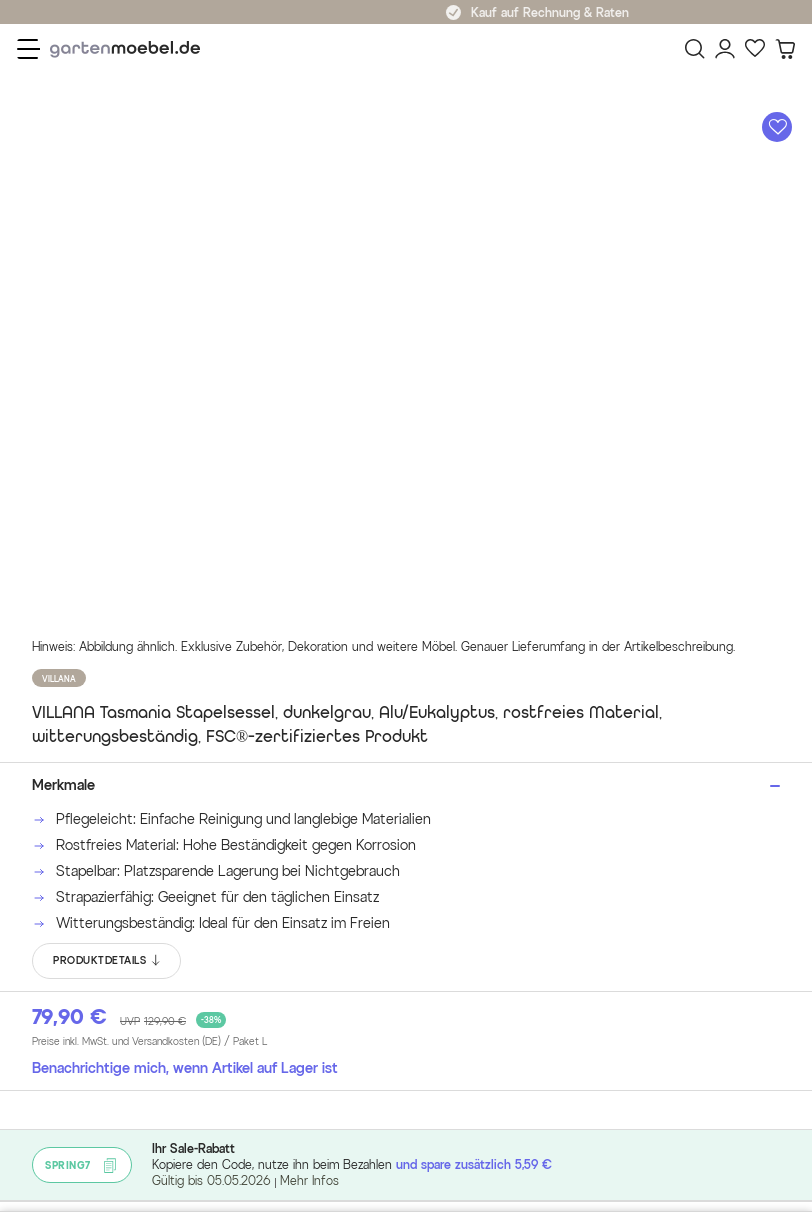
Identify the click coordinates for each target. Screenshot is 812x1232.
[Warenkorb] (785, 49)
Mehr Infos (309, 1180)
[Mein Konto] (725, 49)
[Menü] (28, 49)
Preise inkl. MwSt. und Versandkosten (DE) (149, 1042)
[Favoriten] (755, 49)
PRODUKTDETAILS (107, 961)
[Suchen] (695, 49)
